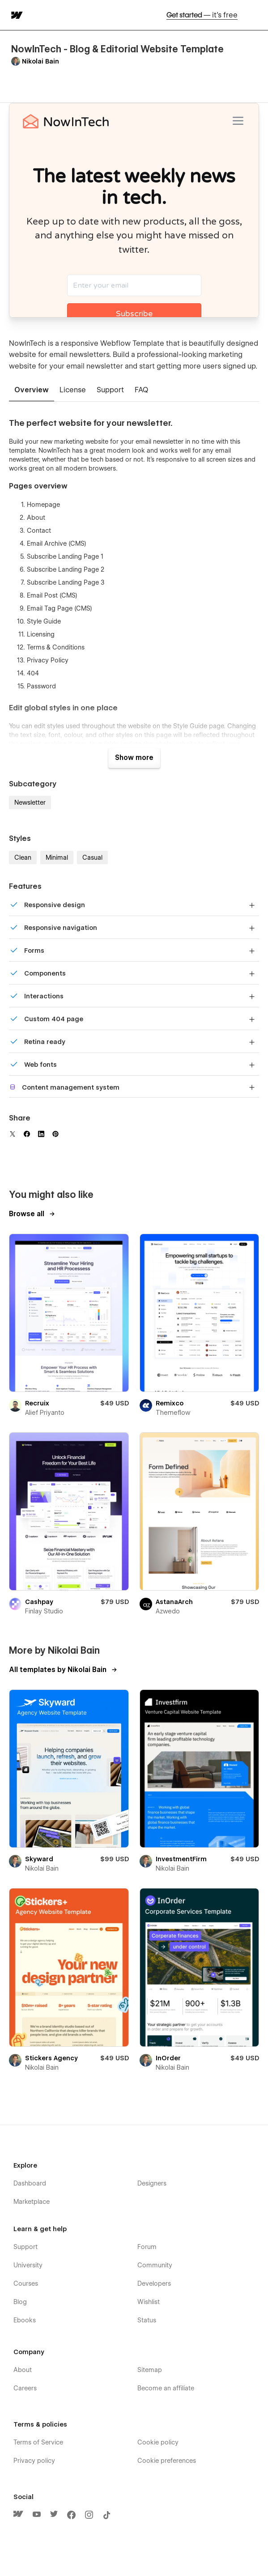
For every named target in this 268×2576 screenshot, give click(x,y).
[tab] (31, 390)
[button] (255, 15)
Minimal (57, 857)
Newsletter (30, 802)
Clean (22, 857)
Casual (92, 857)
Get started (202, 15)
